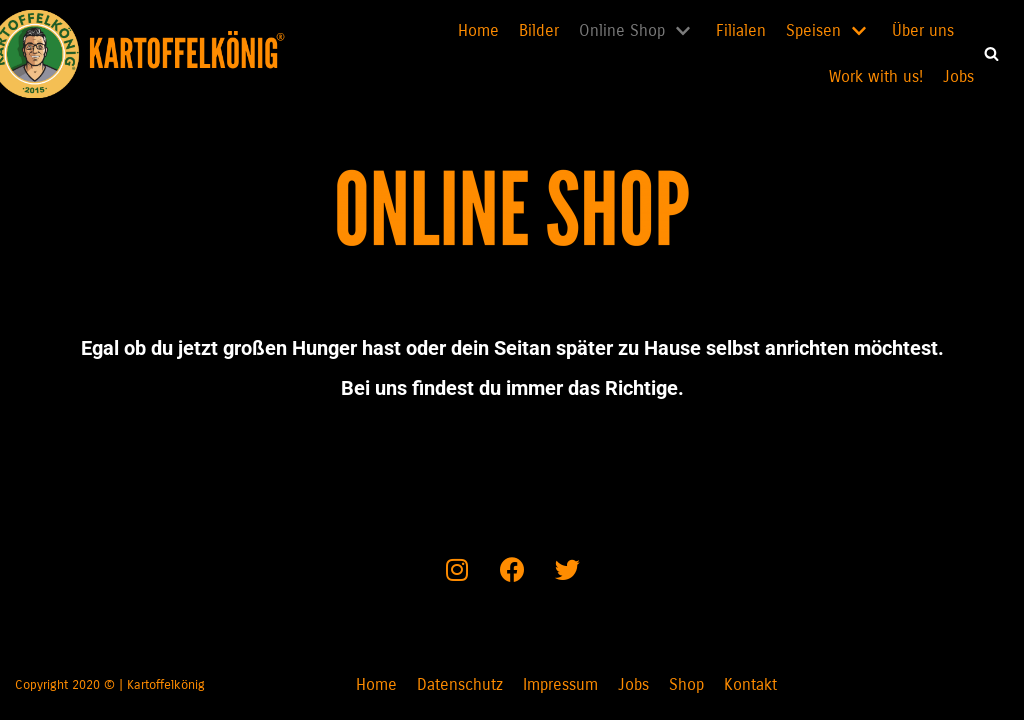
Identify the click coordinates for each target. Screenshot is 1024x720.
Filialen (741, 30)
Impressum (560, 684)
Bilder (539, 30)
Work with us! (876, 76)
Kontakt (750, 684)
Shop (686, 684)
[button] (991, 53)
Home (478, 30)
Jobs (958, 76)
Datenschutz (460, 684)
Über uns (923, 30)
